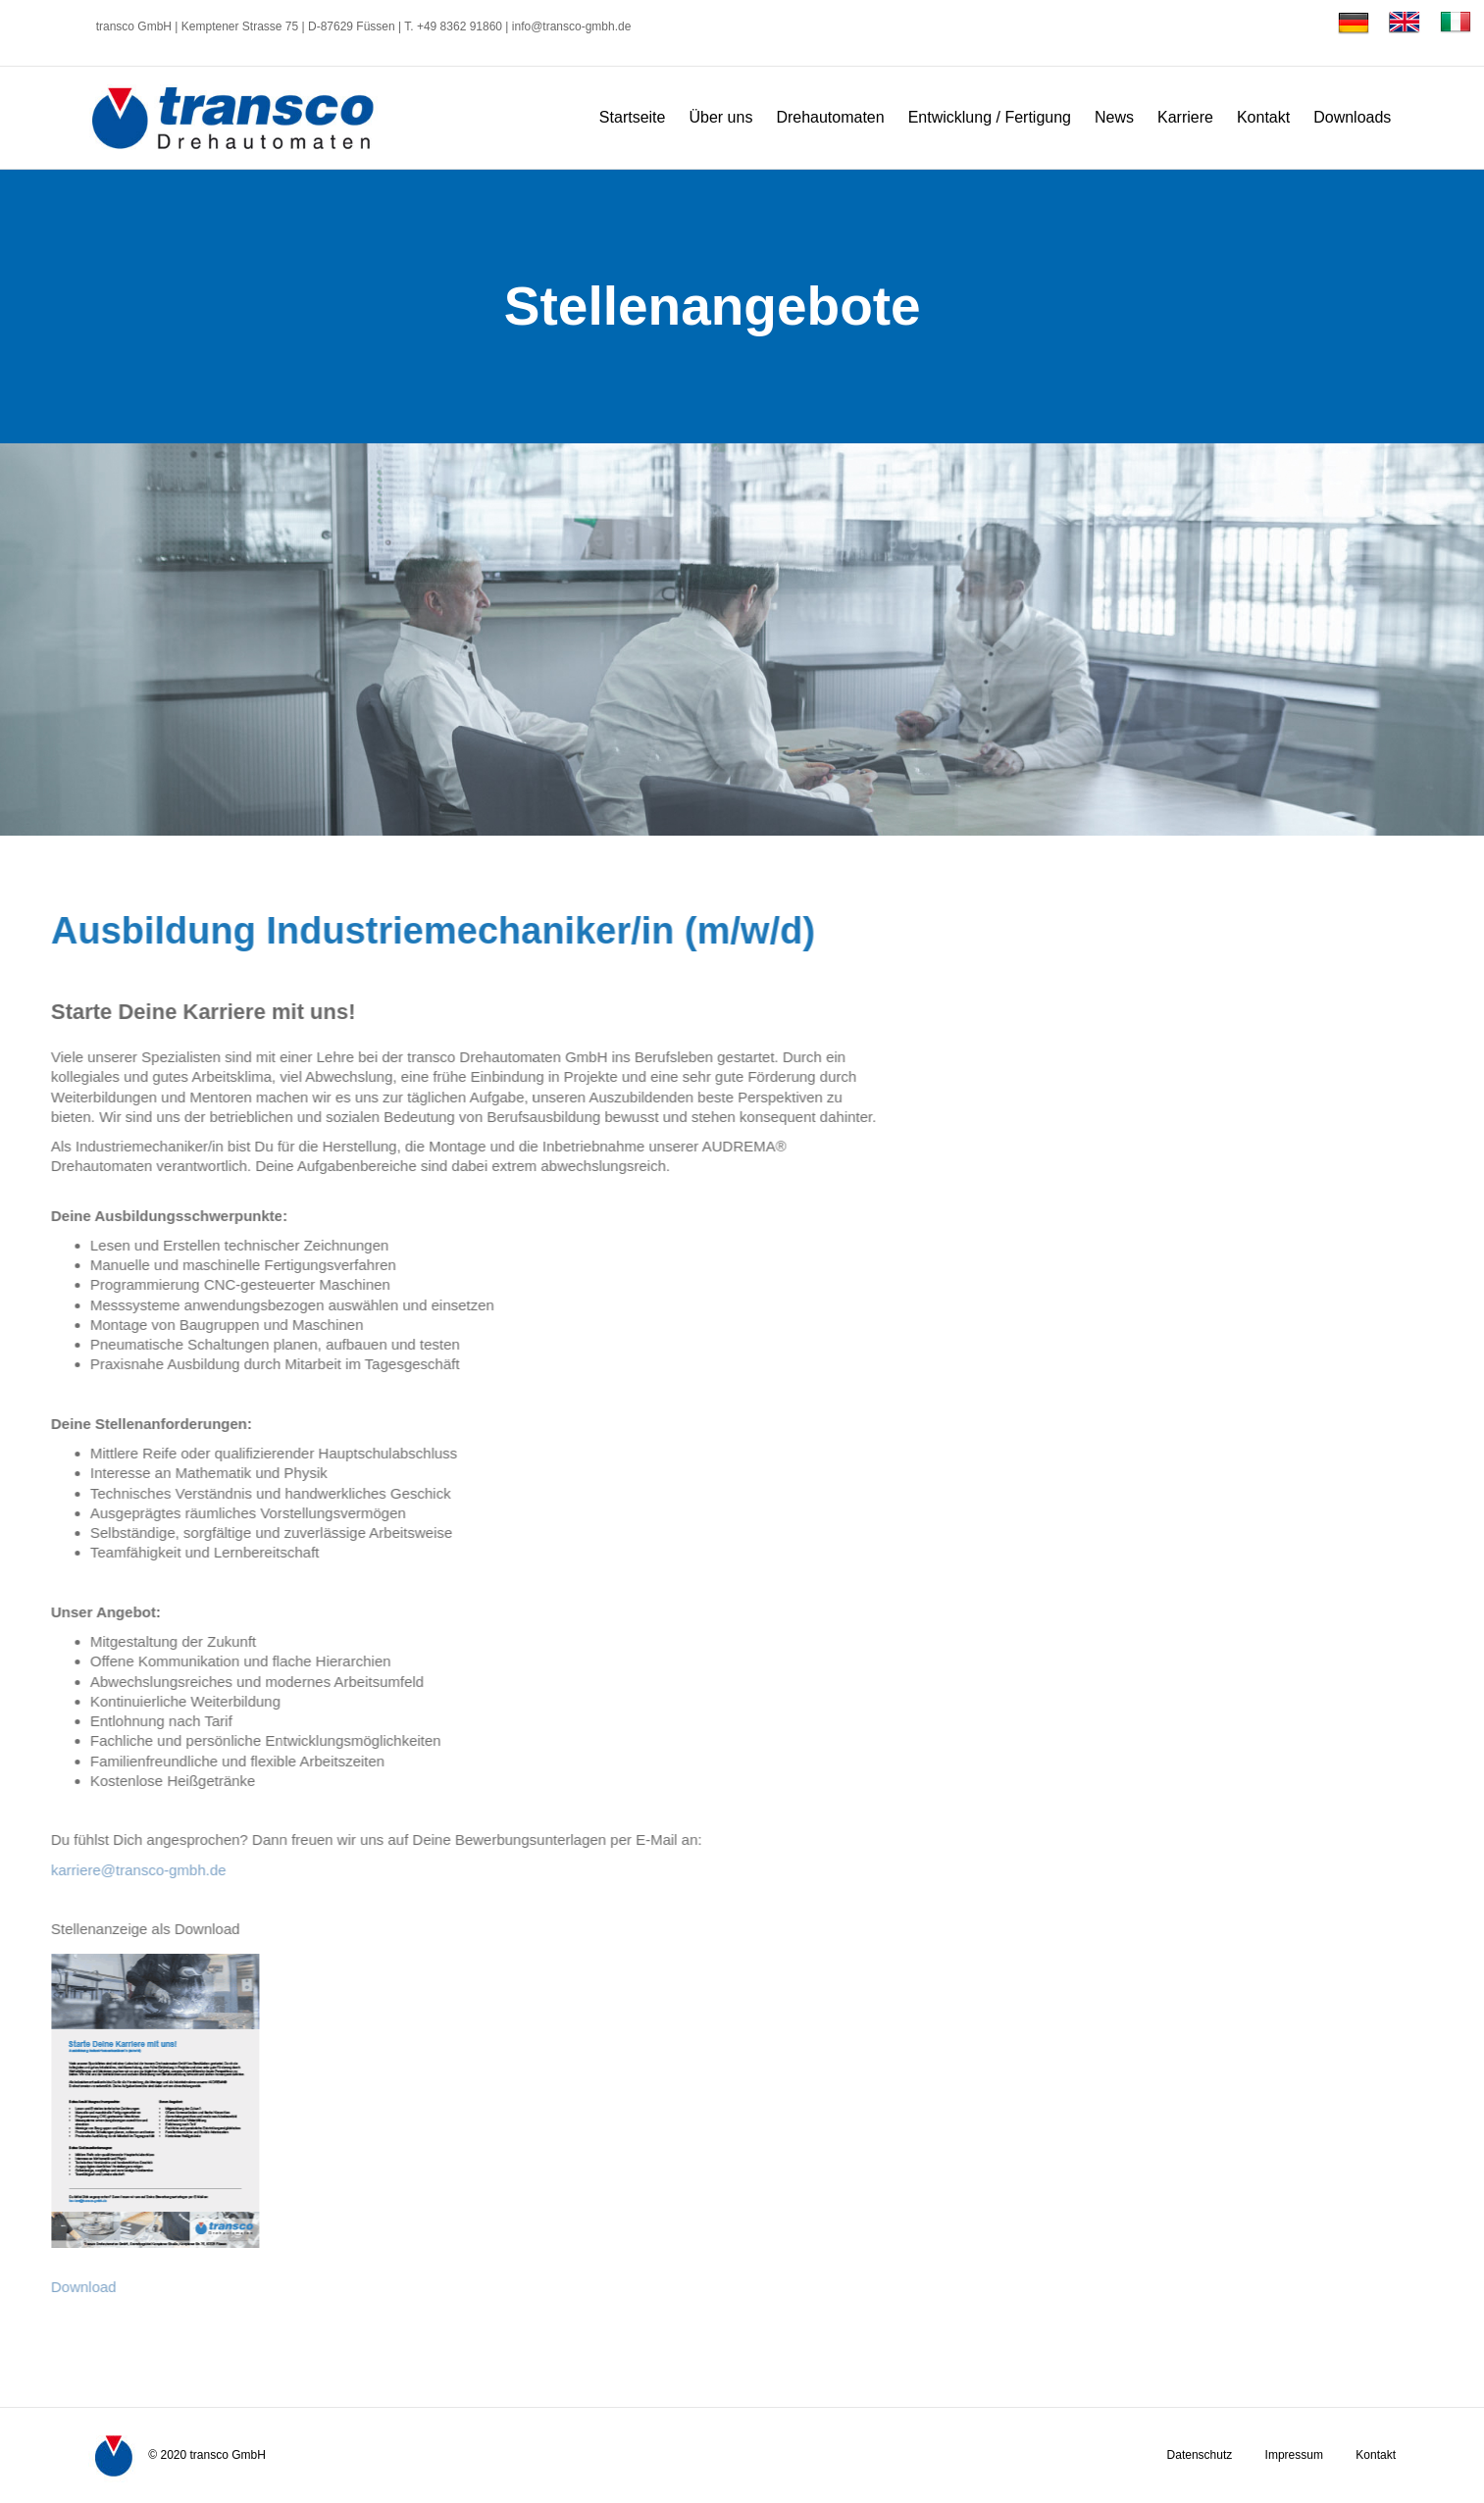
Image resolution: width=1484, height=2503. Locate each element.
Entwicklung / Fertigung (989, 117)
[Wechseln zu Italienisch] (1450, 23)
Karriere (1185, 117)
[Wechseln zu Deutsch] (1353, 23)
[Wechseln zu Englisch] (1404, 23)
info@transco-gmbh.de (572, 26)
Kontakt (1263, 117)
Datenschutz (1200, 2455)
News (1114, 117)
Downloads (1352, 117)
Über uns (720, 117)
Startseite (632, 117)
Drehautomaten (830, 117)
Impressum (1294, 2455)
